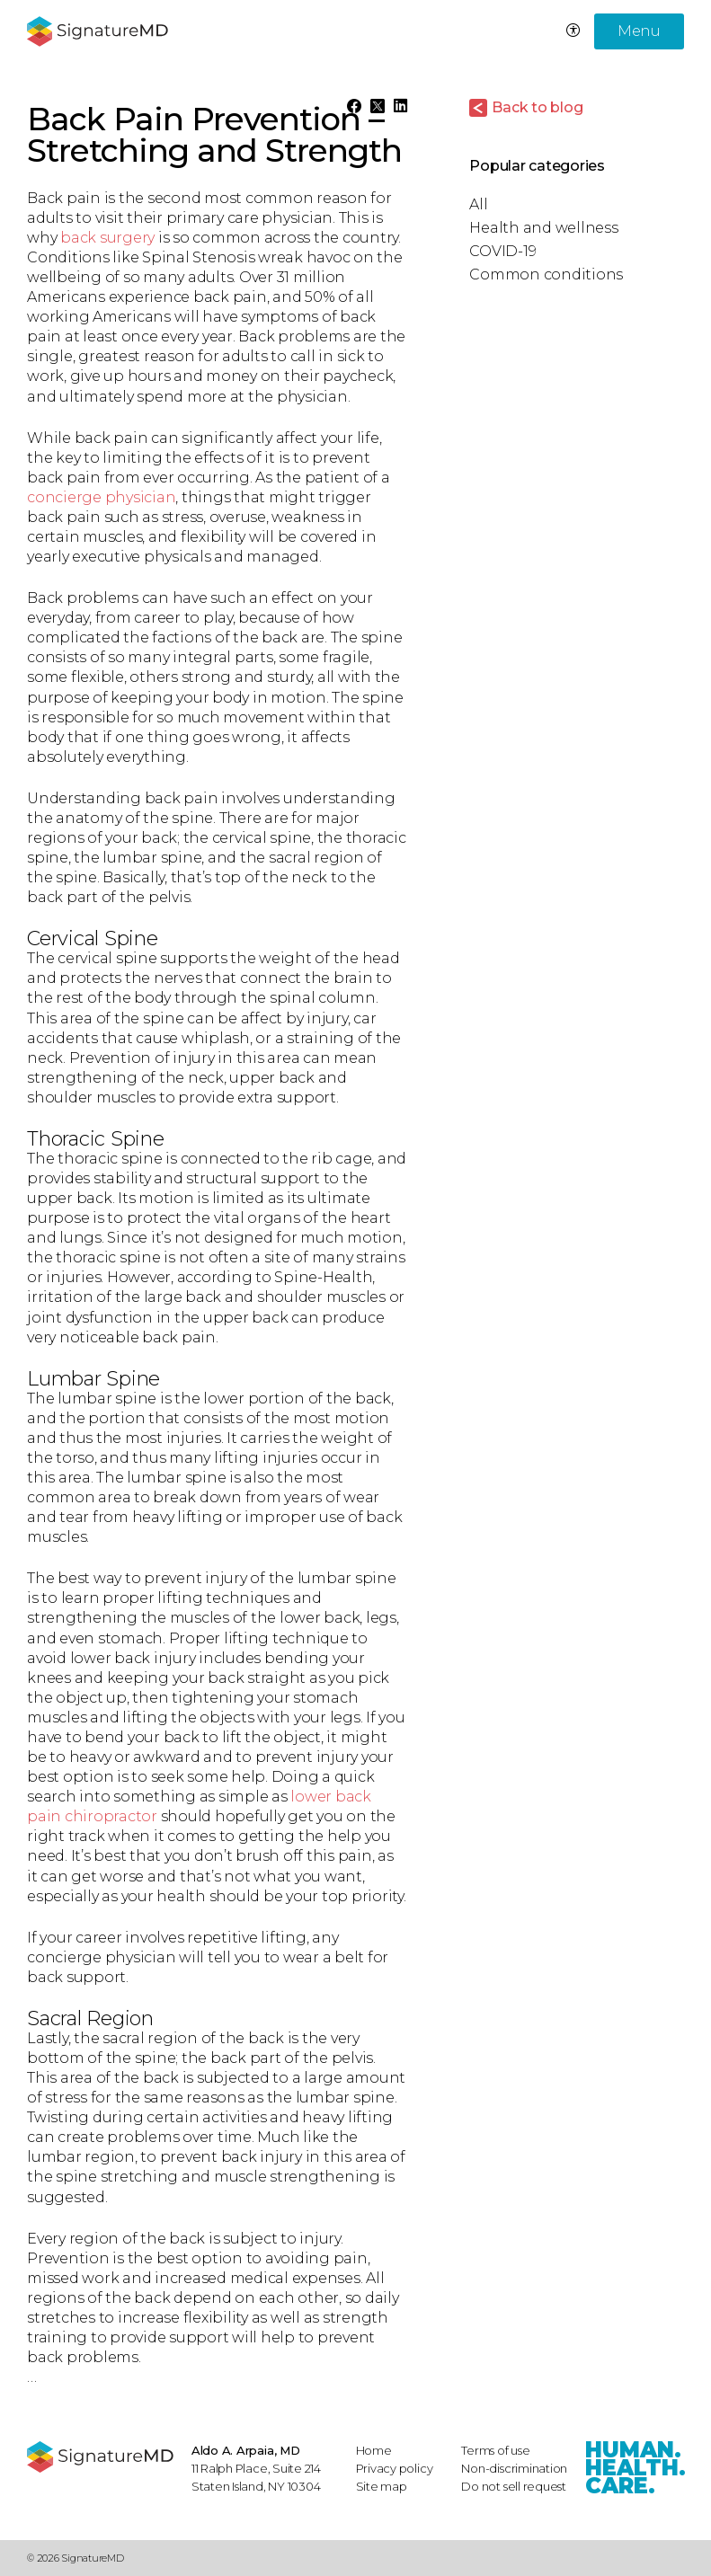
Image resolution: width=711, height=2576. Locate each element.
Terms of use (495, 2450)
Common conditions (546, 274)
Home (374, 2450)
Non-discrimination (514, 2468)
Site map (381, 2486)
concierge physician (101, 497)
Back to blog (537, 107)
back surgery (107, 237)
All (478, 204)
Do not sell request (513, 2486)
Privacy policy (394, 2468)
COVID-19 (502, 251)
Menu (639, 31)
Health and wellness (543, 227)
